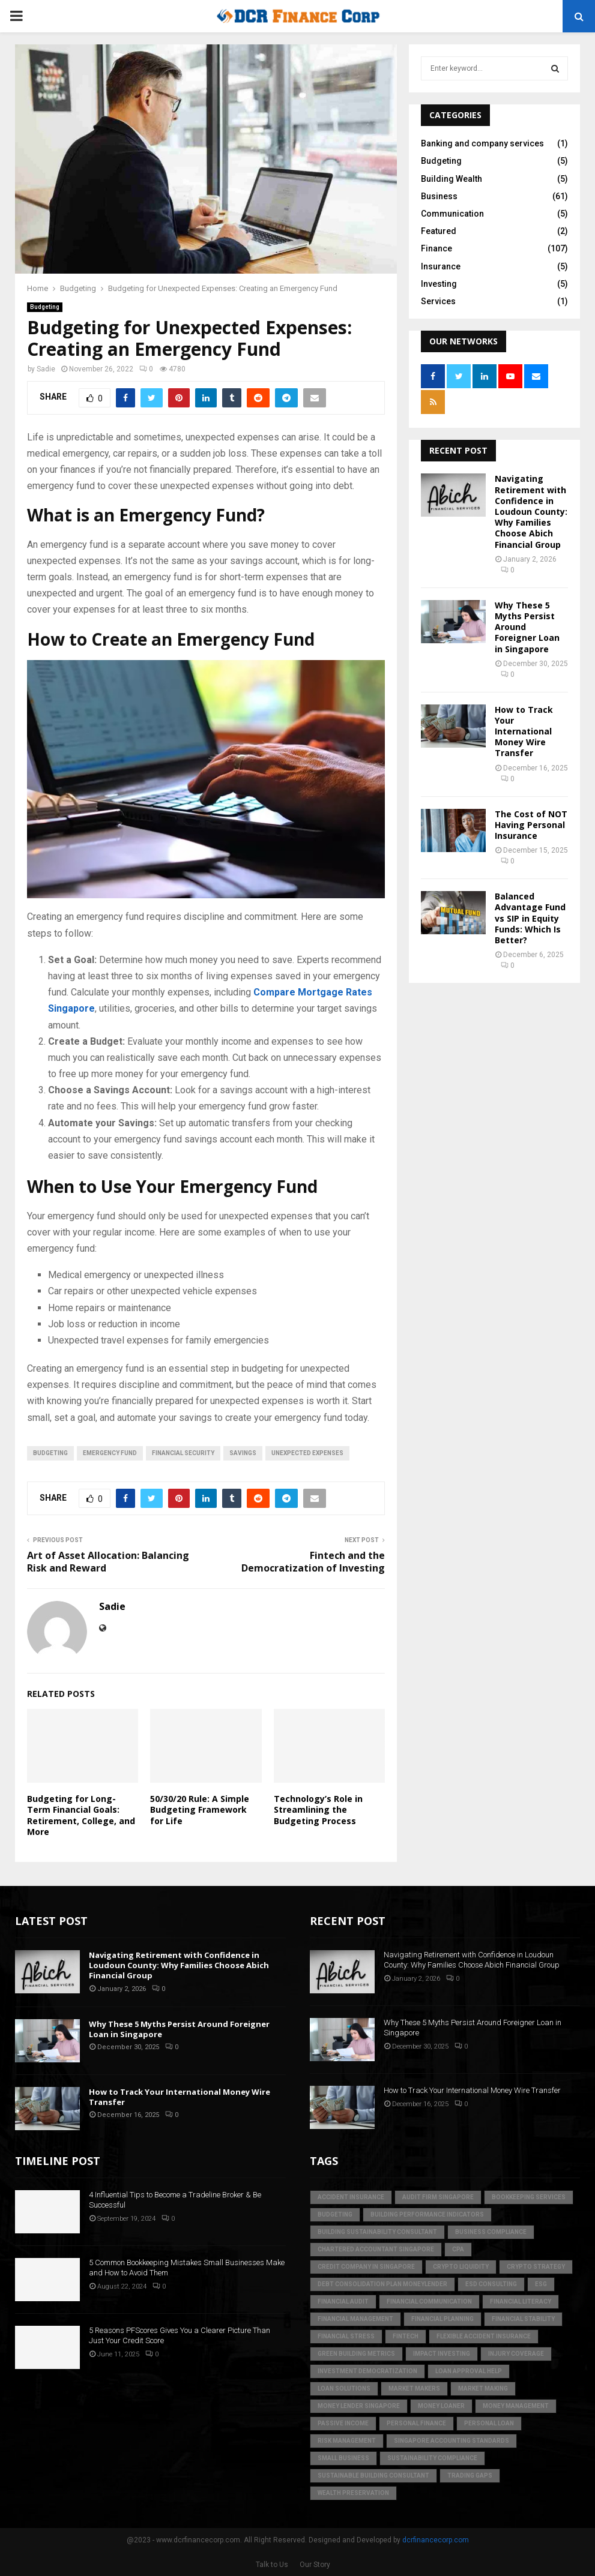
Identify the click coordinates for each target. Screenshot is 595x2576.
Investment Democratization (367, 2371)
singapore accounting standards (451, 2440)
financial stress (346, 2336)
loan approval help (468, 2371)
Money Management (516, 2406)
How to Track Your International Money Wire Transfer (524, 731)
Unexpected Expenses (307, 1453)
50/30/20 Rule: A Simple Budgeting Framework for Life (199, 1809)
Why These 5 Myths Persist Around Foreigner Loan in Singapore (179, 2029)
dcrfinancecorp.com (435, 2540)
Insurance (441, 266)
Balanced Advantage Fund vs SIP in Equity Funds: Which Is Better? (530, 918)
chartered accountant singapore (376, 2249)
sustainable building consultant (373, 2475)
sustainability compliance (432, 2458)
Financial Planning (442, 2319)
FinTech (405, 2336)
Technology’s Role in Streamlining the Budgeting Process (318, 1809)
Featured (438, 231)
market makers (414, 2388)
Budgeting (44, 307)
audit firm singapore (438, 2197)
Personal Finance (416, 2423)
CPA (458, 2249)
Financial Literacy (520, 2301)
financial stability (523, 2319)
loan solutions (344, 2388)
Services (438, 301)
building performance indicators (427, 2214)
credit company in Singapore (366, 2266)
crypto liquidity (461, 2266)
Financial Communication (429, 2301)
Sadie (46, 369)
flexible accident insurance (483, 2336)
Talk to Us (272, 2564)
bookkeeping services (529, 2197)
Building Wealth (451, 179)
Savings (242, 1453)
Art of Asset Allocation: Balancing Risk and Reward (108, 1562)
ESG (541, 2284)
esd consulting (491, 2284)
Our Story (315, 2564)
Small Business (343, 2458)
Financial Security (183, 1453)
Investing (439, 284)
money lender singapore (359, 2406)
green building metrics (356, 2353)
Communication (452, 213)
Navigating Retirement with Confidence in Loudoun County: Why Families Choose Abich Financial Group (531, 511)
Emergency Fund (110, 1453)
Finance (436, 248)
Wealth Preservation (353, 2493)
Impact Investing (441, 2353)
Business (439, 196)
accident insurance (351, 2197)
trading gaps (469, 2475)
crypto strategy (536, 2266)
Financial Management (355, 2319)
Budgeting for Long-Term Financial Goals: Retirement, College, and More (81, 1815)
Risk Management (347, 2440)
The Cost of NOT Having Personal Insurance (531, 824)
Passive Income (343, 2423)
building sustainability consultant (377, 2232)
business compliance (491, 2232)
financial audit (343, 2301)
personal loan (489, 2423)
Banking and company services (482, 143)
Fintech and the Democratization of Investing (313, 1562)
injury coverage (516, 2353)
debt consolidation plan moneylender (382, 2284)
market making (483, 2388)
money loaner (441, 2406)
